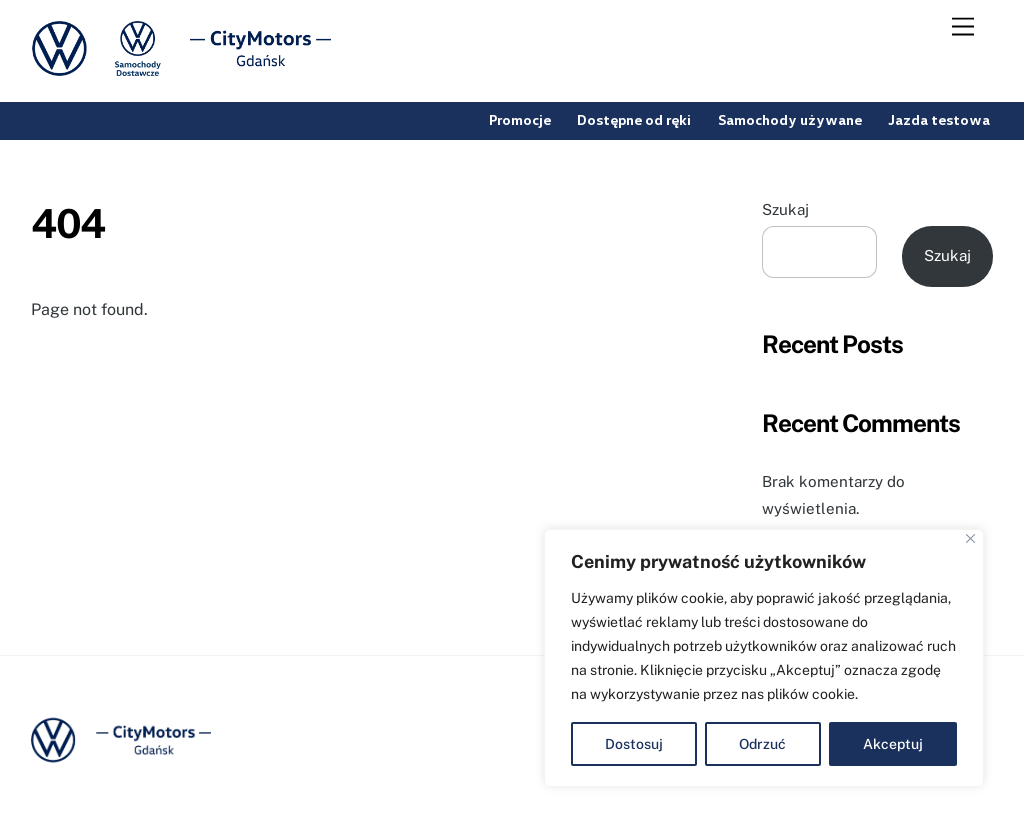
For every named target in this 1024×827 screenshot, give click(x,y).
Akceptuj (893, 744)
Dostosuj (634, 744)
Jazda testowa (939, 119)
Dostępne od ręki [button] (634, 119)
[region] (764, 658)
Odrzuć (762, 744)
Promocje (520, 119)
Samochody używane (790, 119)
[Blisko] (970, 538)
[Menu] (963, 27)
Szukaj (785, 209)
